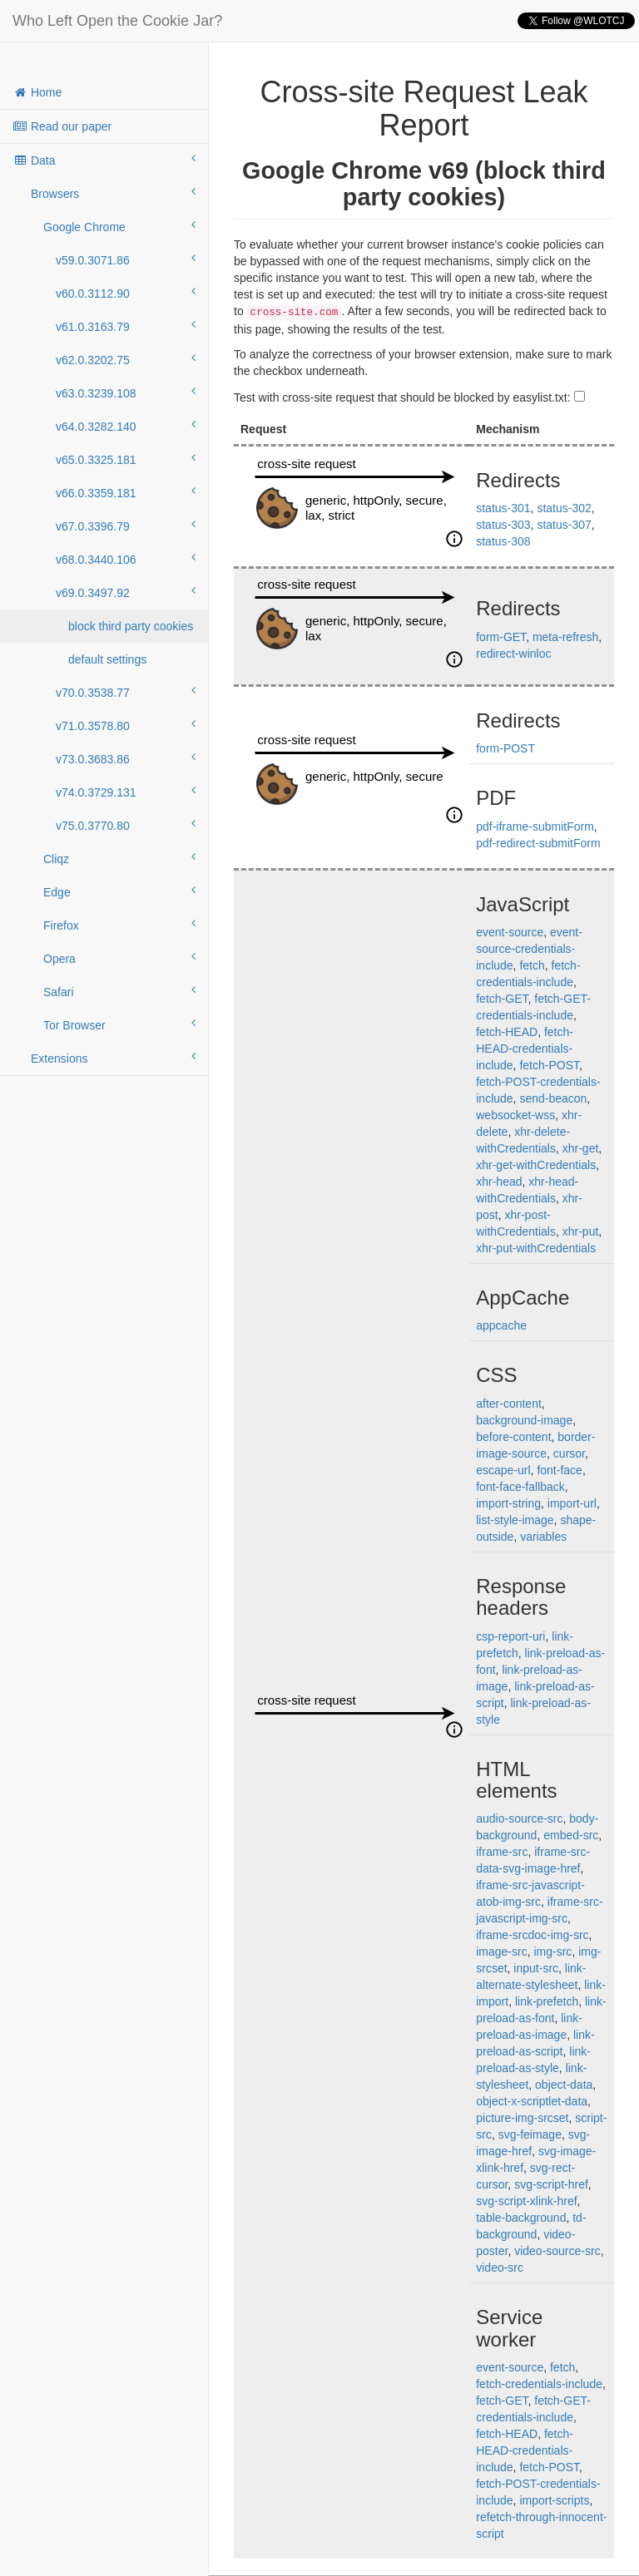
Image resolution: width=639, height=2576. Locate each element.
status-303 (503, 524)
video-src (499, 2267)
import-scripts (554, 2500)
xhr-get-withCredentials (536, 1165)
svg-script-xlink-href (526, 2201)
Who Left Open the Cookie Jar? (117, 20)
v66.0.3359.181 (126, 492)
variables (543, 1536)
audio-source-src (519, 1818)
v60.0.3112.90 (126, 292)
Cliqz (119, 858)
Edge (119, 891)
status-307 (564, 524)
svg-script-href (551, 2184)
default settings (107, 659)
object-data (563, 2084)
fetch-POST (549, 1065)
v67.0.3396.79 (126, 525)
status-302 (564, 508)
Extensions (113, 1057)
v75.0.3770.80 (126, 824)
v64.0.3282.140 (126, 425)
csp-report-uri (510, 1636)
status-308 (503, 541)
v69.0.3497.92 (126, 592)
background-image (524, 1420)
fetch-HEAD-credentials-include (524, 1048)
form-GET (501, 637)
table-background (521, 2217)
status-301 (503, 508)
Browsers (113, 192)
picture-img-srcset (522, 2117)
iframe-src (502, 1851)
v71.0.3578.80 (126, 725)
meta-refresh (565, 637)
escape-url (503, 1470)
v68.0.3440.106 (126, 558)
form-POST (505, 748)
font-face (559, 1470)
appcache (501, 1325)
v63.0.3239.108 (126, 392)
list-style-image (514, 1520)
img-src (552, 1951)
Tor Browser (119, 1024)
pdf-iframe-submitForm (535, 826)
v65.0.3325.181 (126, 459)
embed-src (570, 1835)
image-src (501, 1951)
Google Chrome (119, 226)
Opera (119, 957)
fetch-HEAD (506, 1032)
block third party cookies (130, 626)
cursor (569, 1453)
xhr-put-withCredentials (536, 1248)
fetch (531, 965)
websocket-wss (515, 1115)
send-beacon (553, 1098)
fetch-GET (502, 998)
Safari (119, 991)
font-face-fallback (520, 1486)
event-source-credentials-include (529, 948)
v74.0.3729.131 (126, 791)
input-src (535, 1968)
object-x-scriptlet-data (531, 2101)
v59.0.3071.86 (126, 259)
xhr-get (580, 1148)
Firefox (119, 924)
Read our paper (61, 126)
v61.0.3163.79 (126, 325)
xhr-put (580, 1231)
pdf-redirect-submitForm (538, 843)
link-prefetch (546, 2001)
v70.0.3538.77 (126, 691)
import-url (572, 1503)
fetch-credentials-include (539, 2384)
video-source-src (557, 2251)
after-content (509, 1403)
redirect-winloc (513, 653)
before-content (513, 1436)
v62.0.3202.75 (126, 359)
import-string (508, 1503)
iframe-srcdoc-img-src (532, 1935)
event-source (509, 932)
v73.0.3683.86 (126, 758)
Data (104, 159)
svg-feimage (530, 2134)
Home (37, 92)
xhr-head (499, 1181)
